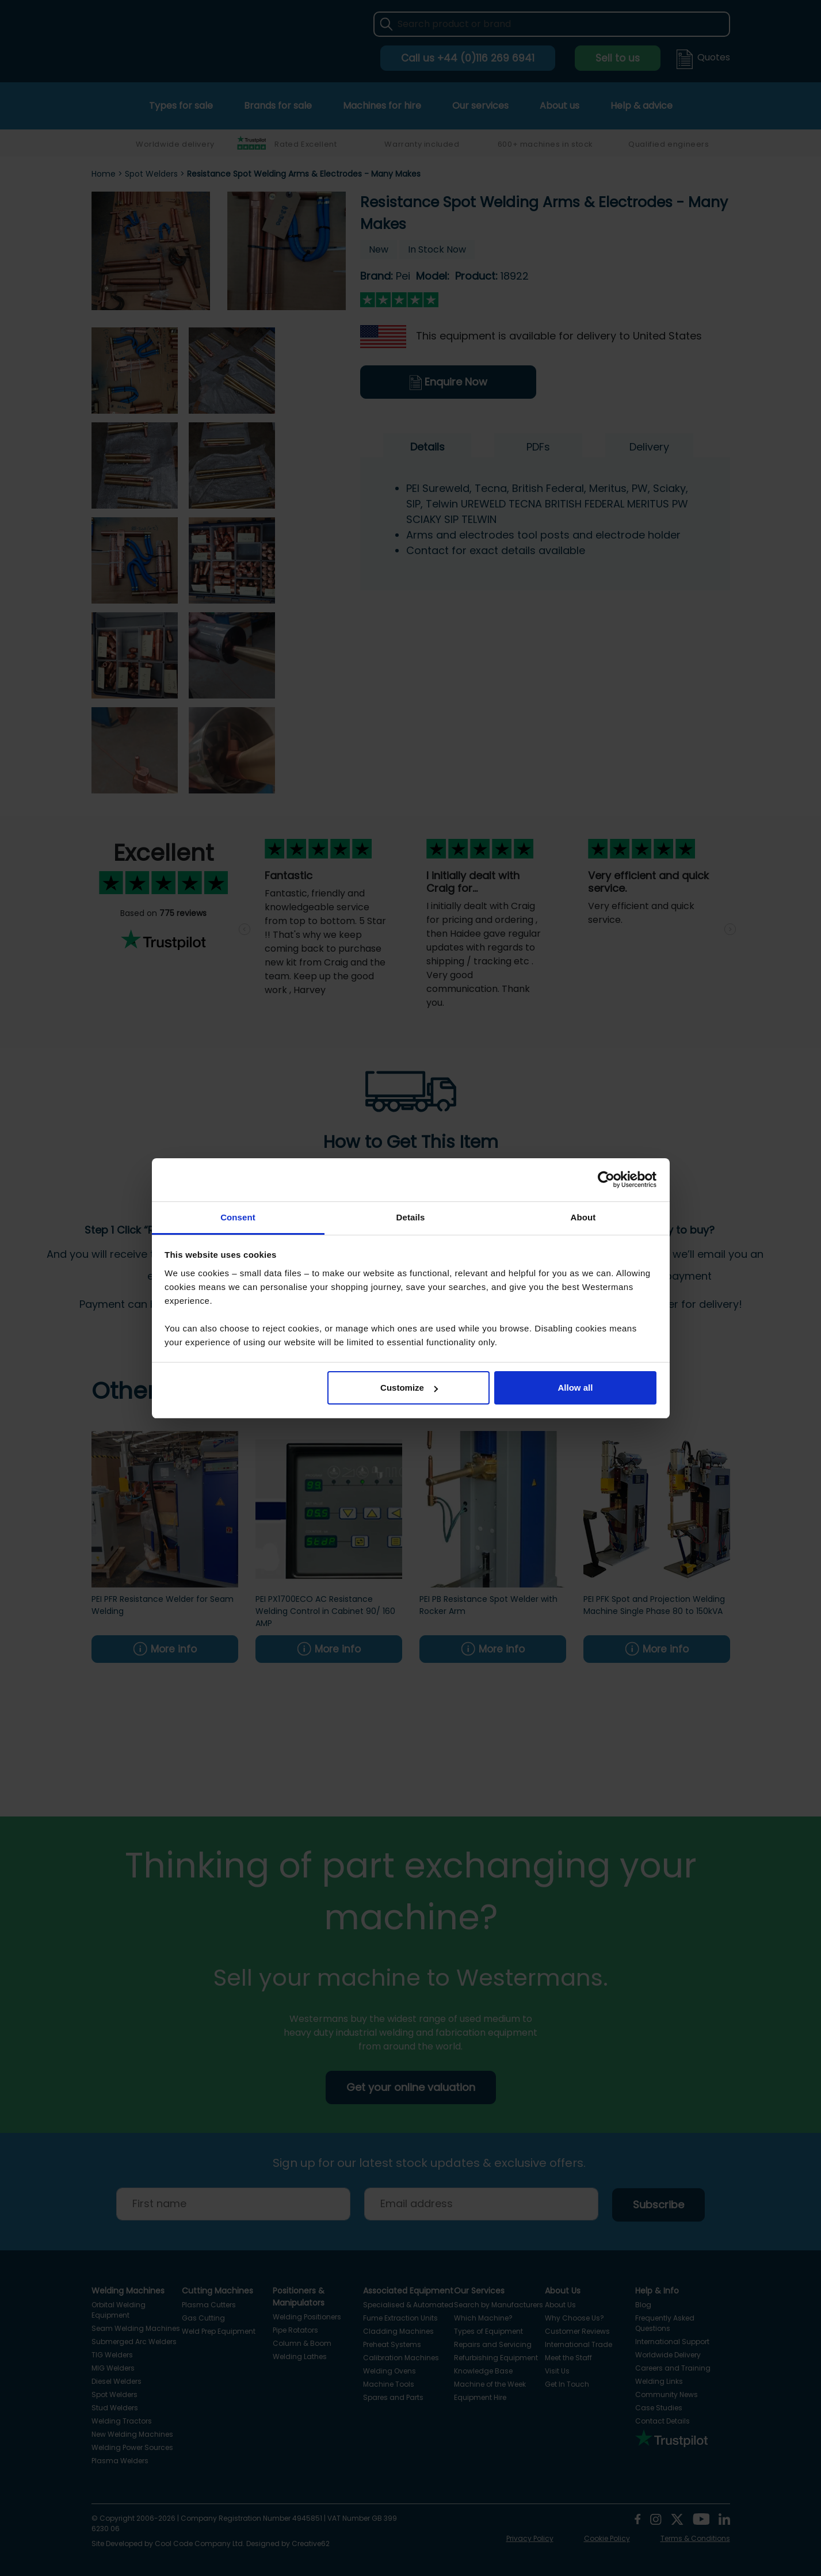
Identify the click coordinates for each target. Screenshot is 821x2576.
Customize (409, 1387)
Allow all (575, 1387)
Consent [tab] (237, 1217)
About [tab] (583, 1217)
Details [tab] (410, 1217)
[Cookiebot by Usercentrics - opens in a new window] (606, 1179)
